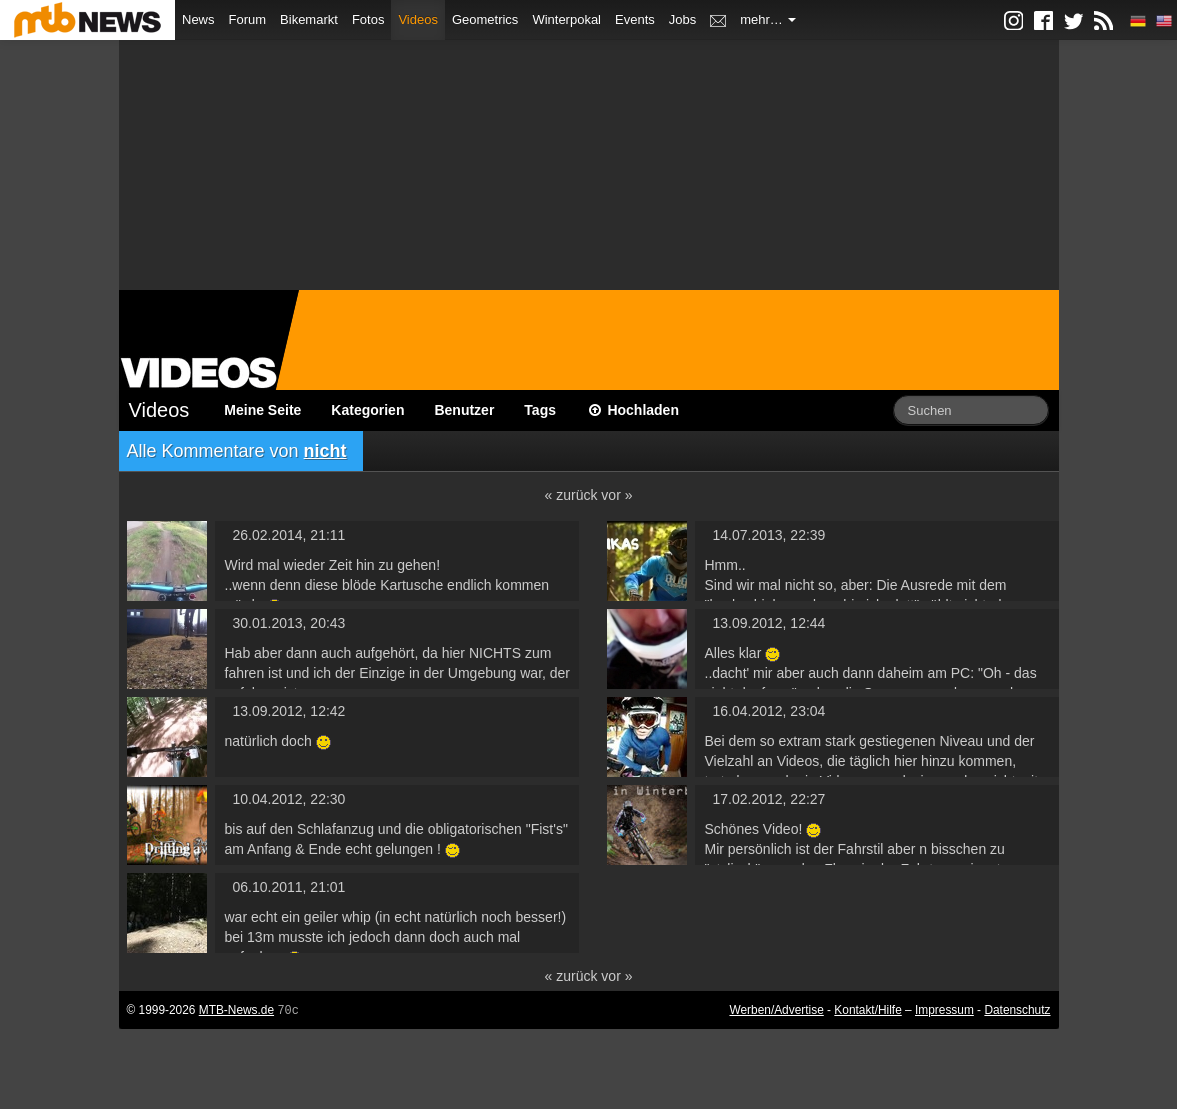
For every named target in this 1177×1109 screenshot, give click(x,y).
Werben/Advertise (776, 1010)
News (198, 19)
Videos (418, 19)
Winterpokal (566, 19)
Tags (540, 410)
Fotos (368, 19)
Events (635, 19)
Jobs (682, 19)
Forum (248, 19)
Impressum (944, 1010)
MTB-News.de (236, 1010)
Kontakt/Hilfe (867, 1010)
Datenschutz (1017, 1010)
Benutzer (464, 410)
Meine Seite (262, 410)
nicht (325, 451)
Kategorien (367, 410)
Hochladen (632, 410)
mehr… (768, 19)
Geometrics (485, 19)
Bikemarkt (309, 19)
